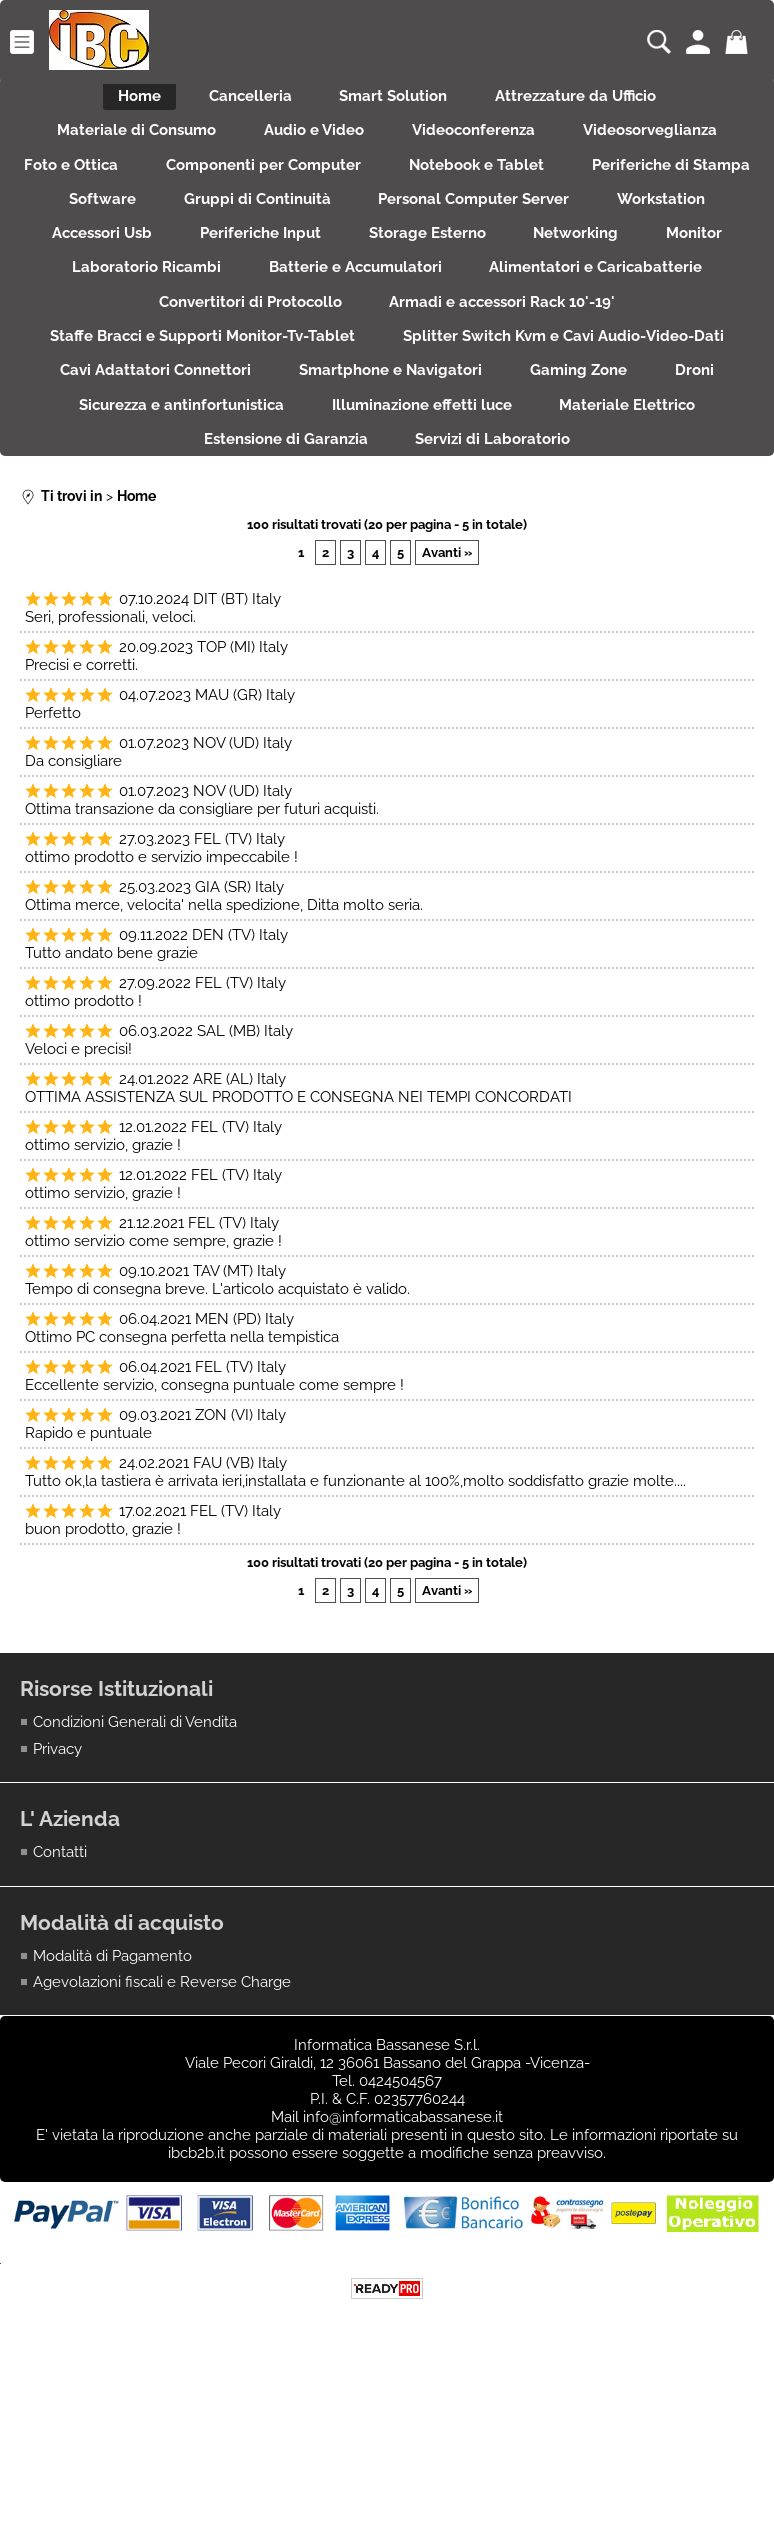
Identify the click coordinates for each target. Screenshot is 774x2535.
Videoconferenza (479, 143)
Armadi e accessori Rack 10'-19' (205, 398)
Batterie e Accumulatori (129, 355)
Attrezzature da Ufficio (594, 100)
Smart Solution (400, 100)
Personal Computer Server (142, 270)
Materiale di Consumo (118, 143)
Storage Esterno (152, 313)
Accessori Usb (496, 270)
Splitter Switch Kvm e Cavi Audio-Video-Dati (261, 440)
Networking (313, 313)
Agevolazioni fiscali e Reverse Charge (162, 2115)
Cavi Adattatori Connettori (577, 440)
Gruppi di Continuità (559, 228)
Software (392, 228)
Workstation (342, 270)
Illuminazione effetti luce (177, 525)
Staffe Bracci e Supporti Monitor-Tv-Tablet (530, 398)
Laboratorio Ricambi (606, 313)
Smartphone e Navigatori (126, 483)
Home (121, 100)
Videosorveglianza (668, 143)
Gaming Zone (326, 483)
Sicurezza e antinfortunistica (636, 483)
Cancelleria (244, 100)
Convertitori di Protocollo (640, 355)
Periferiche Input (666, 270)
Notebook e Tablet (591, 185)
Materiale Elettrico (395, 525)
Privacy (57, 1881)
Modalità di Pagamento (112, 2089)
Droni (454, 483)
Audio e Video (308, 143)
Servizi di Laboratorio (387, 568)
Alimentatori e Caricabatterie (382, 355)
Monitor (444, 313)
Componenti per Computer (366, 185)
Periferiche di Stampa (220, 228)
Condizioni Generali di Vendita (135, 1855)
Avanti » (447, 685)
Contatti (60, 1985)
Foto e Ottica (162, 185)
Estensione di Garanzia (605, 525)
